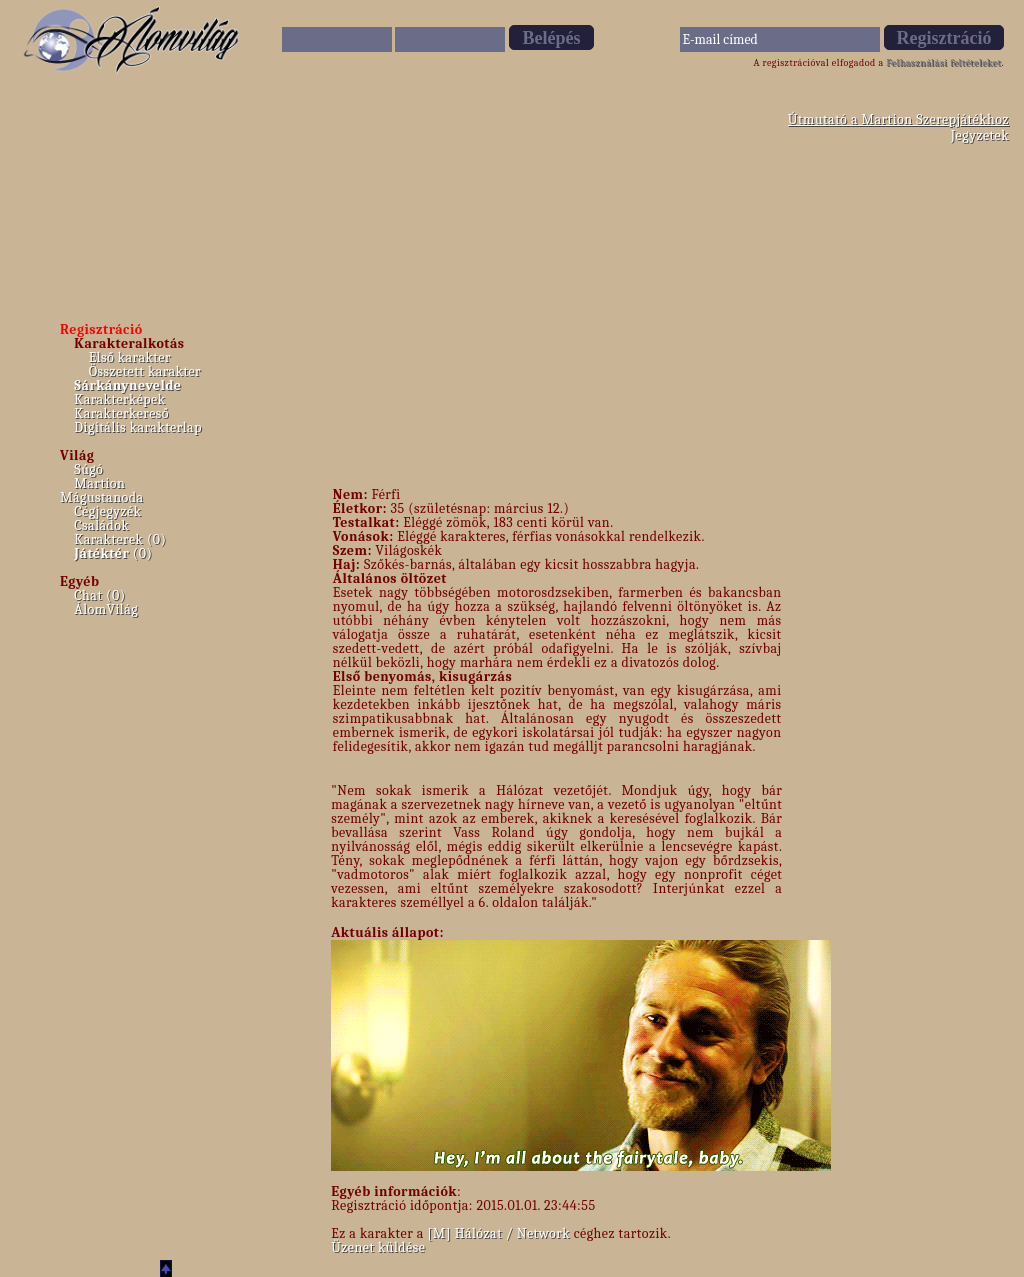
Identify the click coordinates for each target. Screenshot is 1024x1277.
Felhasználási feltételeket (943, 63)
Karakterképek (119, 399)
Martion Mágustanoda (102, 490)
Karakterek (108, 539)
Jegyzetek (980, 136)
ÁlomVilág (106, 609)
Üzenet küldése (378, 1247)
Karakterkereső (121, 413)
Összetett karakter (145, 371)
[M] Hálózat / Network (498, 1233)
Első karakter (130, 357)
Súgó (88, 469)
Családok (101, 525)
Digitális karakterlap (138, 427)
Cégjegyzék (107, 511)
